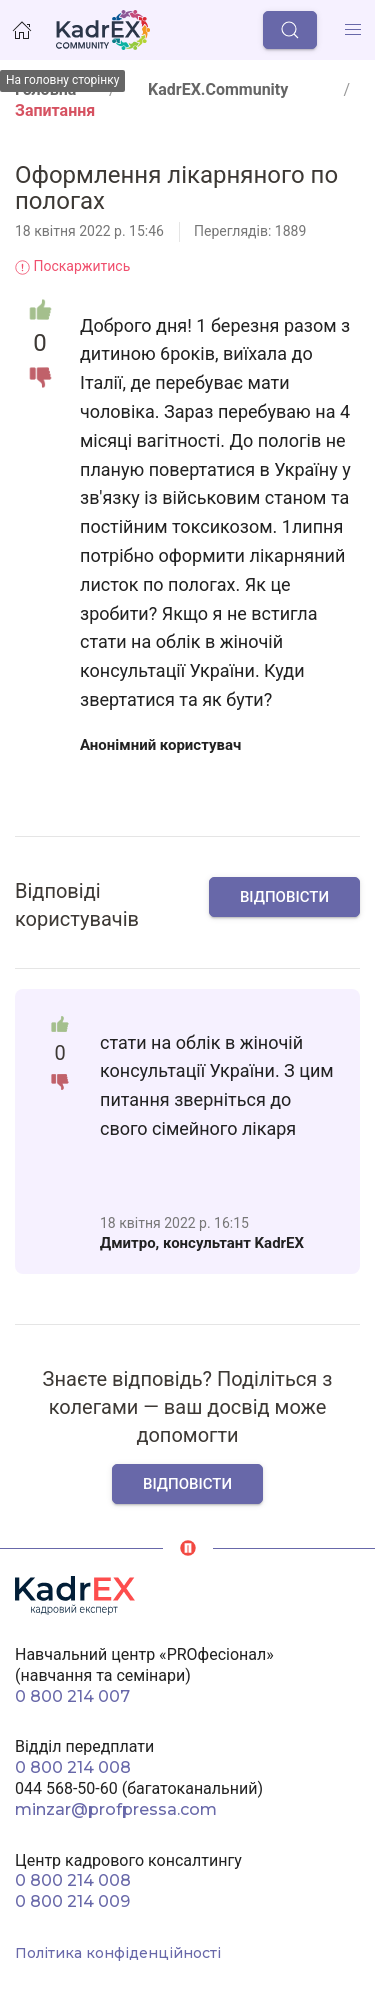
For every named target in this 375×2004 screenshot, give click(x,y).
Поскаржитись (72, 266)
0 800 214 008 (73, 1767)
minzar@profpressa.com (116, 1809)
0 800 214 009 (72, 1901)
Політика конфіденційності (118, 1953)
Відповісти (284, 897)
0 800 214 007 (72, 1696)
